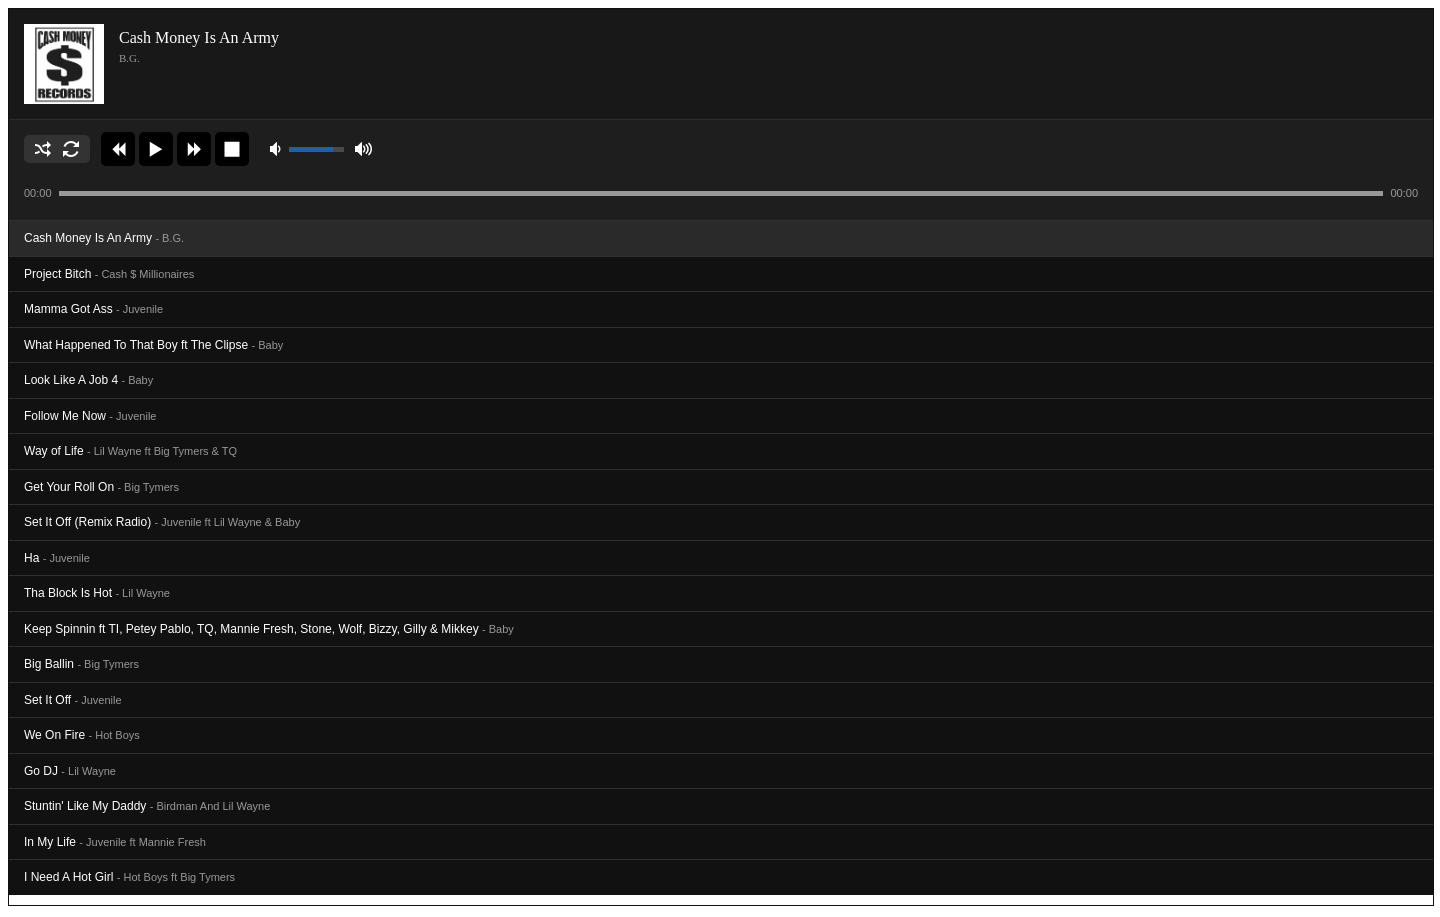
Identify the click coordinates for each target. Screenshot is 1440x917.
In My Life (115, 842)
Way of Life (130, 451)
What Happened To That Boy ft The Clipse (153, 345)
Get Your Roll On (101, 487)
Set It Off (73, 700)
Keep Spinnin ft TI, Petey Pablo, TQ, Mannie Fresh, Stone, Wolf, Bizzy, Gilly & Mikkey (269, 629)
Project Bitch (109, 274)
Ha (57, 558)
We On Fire (82, 735)
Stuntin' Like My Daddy (147, 806)
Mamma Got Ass (93, 309)
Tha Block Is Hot (97, 593)
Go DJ (70, 771)
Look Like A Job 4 (88, 380)
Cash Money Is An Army (104, 238)
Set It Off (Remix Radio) (162, 522)
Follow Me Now (90, 416)
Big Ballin (81, 664)
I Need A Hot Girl (129, 877)
